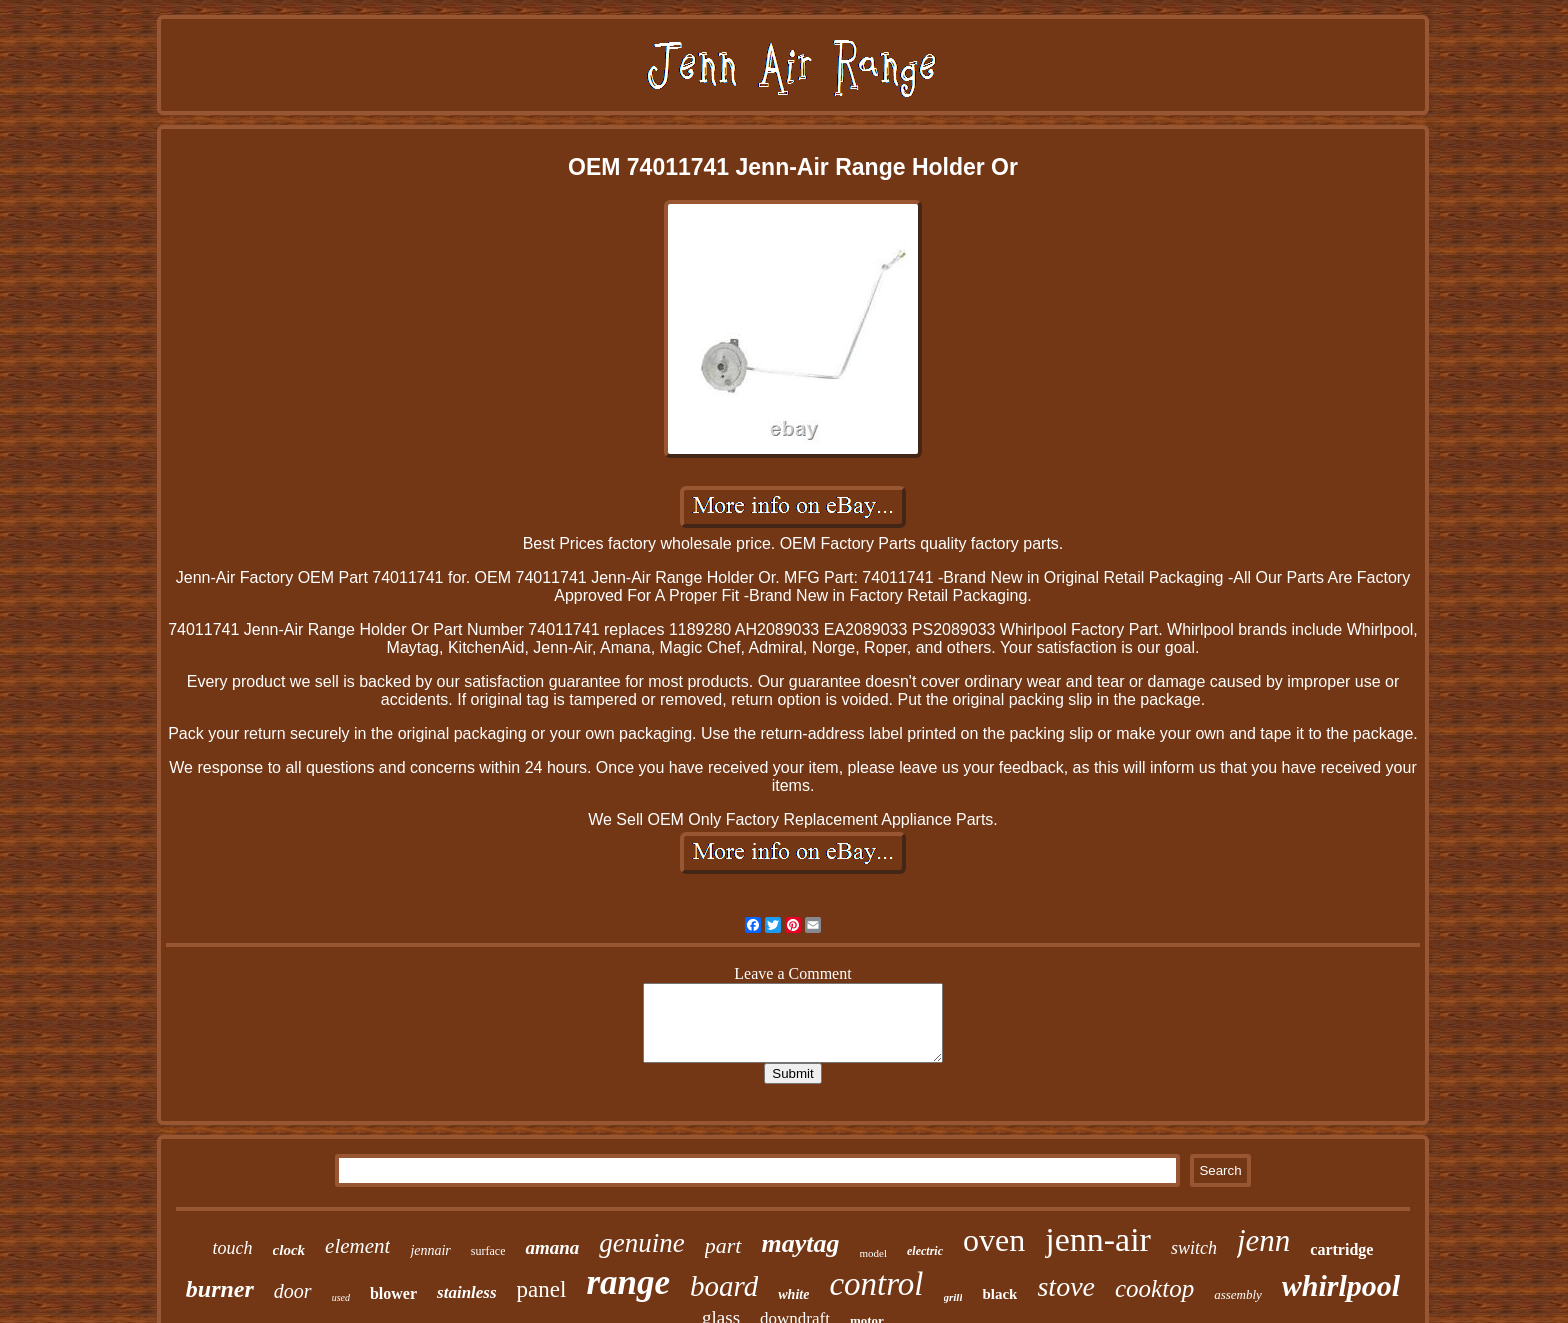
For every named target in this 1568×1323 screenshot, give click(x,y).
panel (542, 1289)
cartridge (1341, 1249)
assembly (1238, 1294)
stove (1066, 1286)
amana (552, 1247)
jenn (1263, 1240)
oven (994, 1240)
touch (233, 1248)
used (341, 1297)
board (724, 1286)
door (293, 1291)
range (628, 1282)
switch (1194, 1248)
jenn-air (1098, 1239)
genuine (641, 1243)
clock (289, 1250)
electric (925, 1251)
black (999, 1294)
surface (488, 1251)
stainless (467, 1292)
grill (953, 1297)
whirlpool (1341, 1285)
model (874, 1253)
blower (393, 1293)
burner (220, 1289)
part (723, 1245)
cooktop (1154, 1288)
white (793, 1294)
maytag (801, 1243)
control (876, 1284)
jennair (430, 1250)
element (357, 1246)
